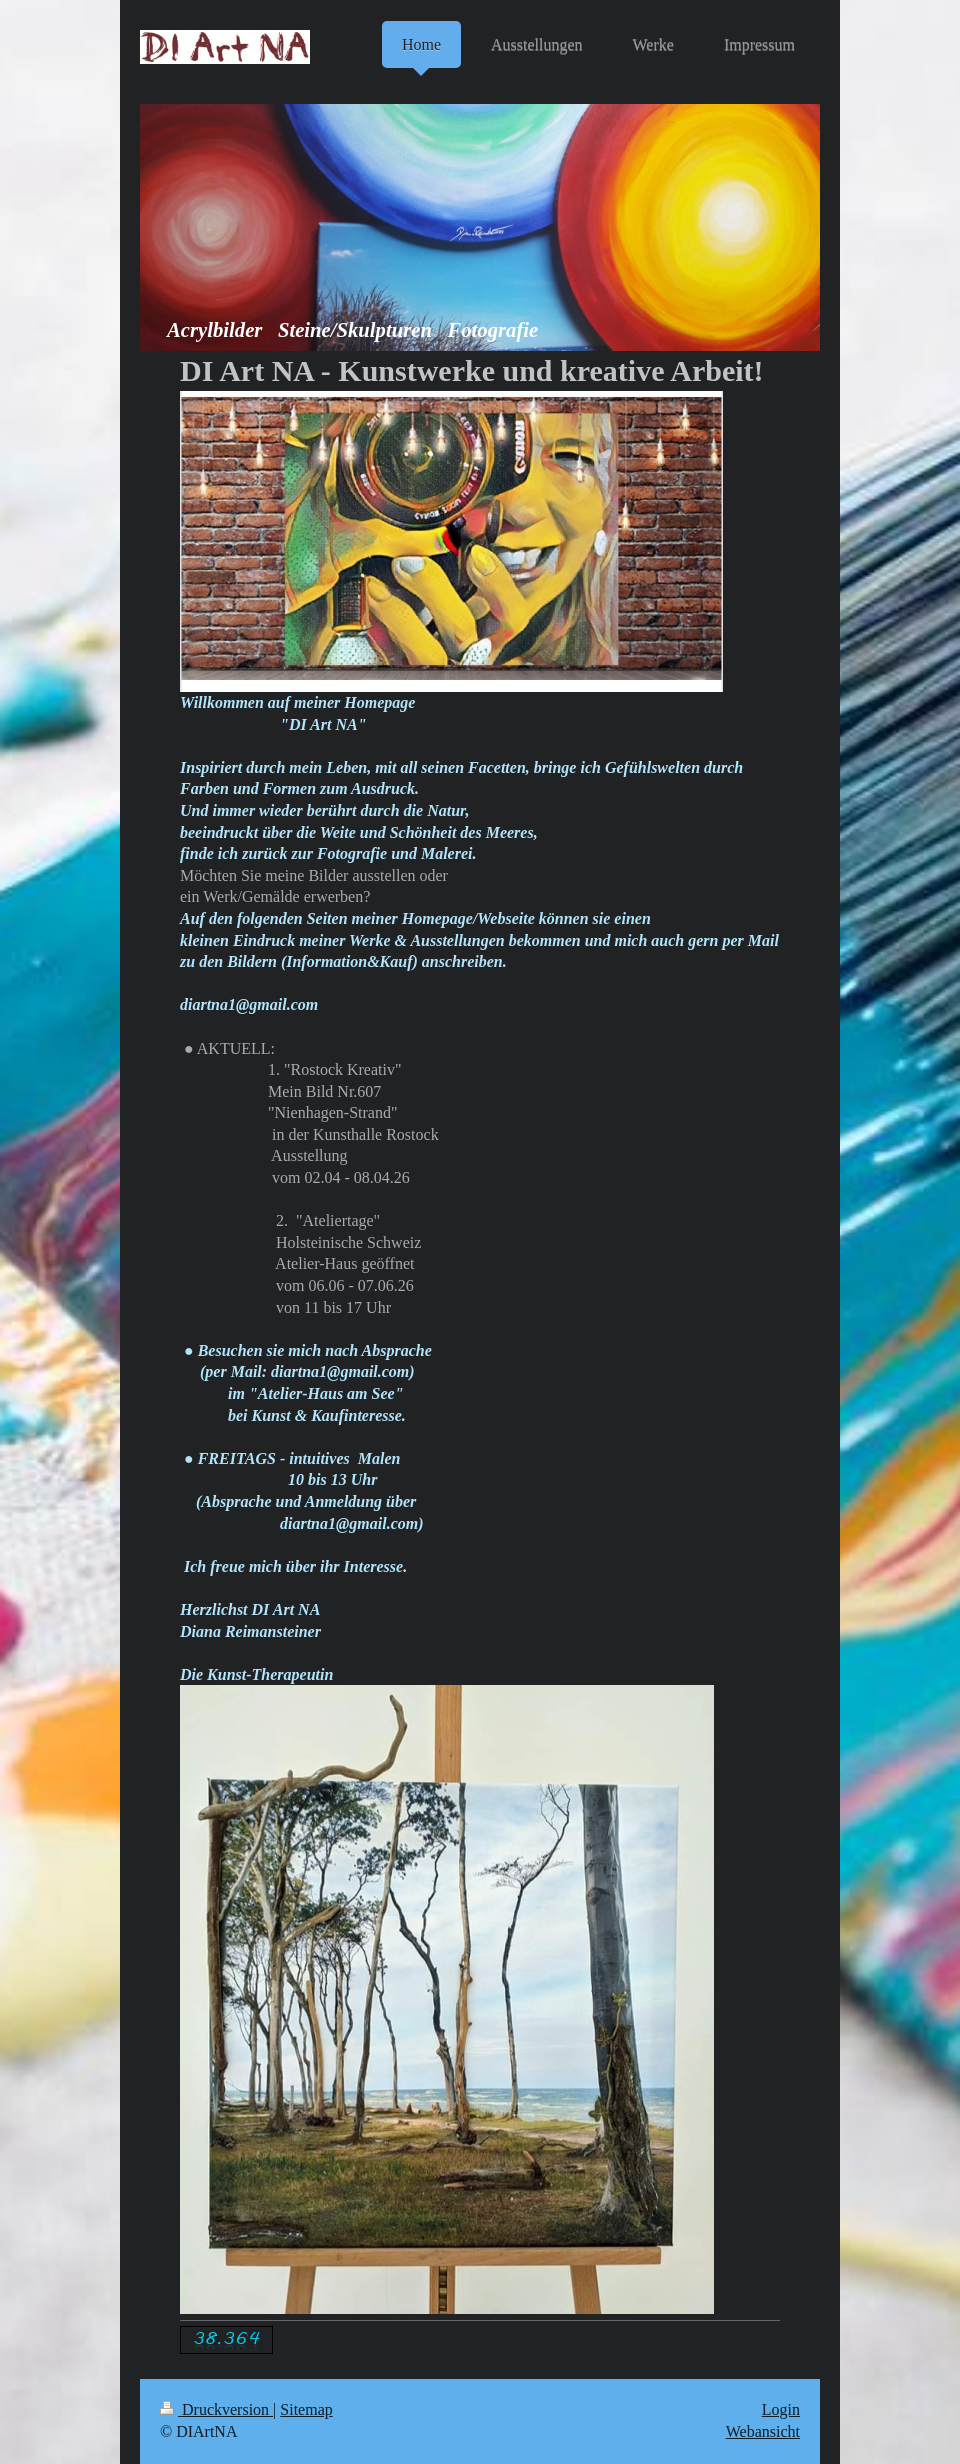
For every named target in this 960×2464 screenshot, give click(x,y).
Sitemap (306, 2409)
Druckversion (216, 2409)
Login (781, 2409)
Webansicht (763, 2431)
